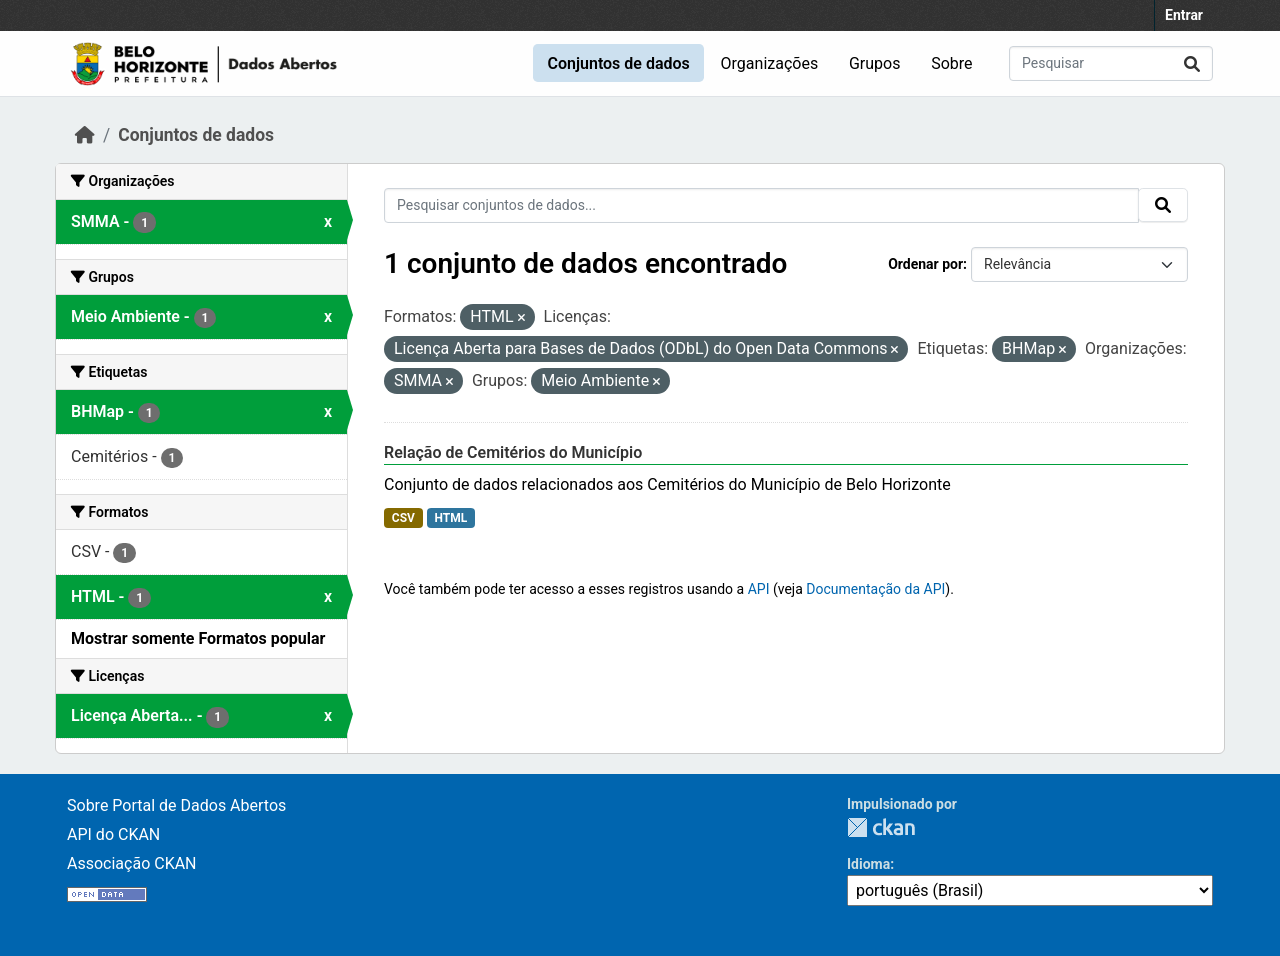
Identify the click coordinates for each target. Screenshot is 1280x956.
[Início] (85, 135)
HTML (450, 518)
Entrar (1184, 15)
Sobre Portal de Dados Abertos (176, 805)
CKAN (881, 827)
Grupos (875, 63)
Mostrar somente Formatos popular (198, 638)
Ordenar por (925, 264)
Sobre (951, 63)
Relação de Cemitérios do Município (513, 452)
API (759, 589)
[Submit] (1192, 63)
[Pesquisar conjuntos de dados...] (1111, 63)
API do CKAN (113, 834)
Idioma (868, 864)
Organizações (770, 63)
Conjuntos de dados (618, 63)
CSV (403, 518)
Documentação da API (875, 589)
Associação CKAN (132, 863)
